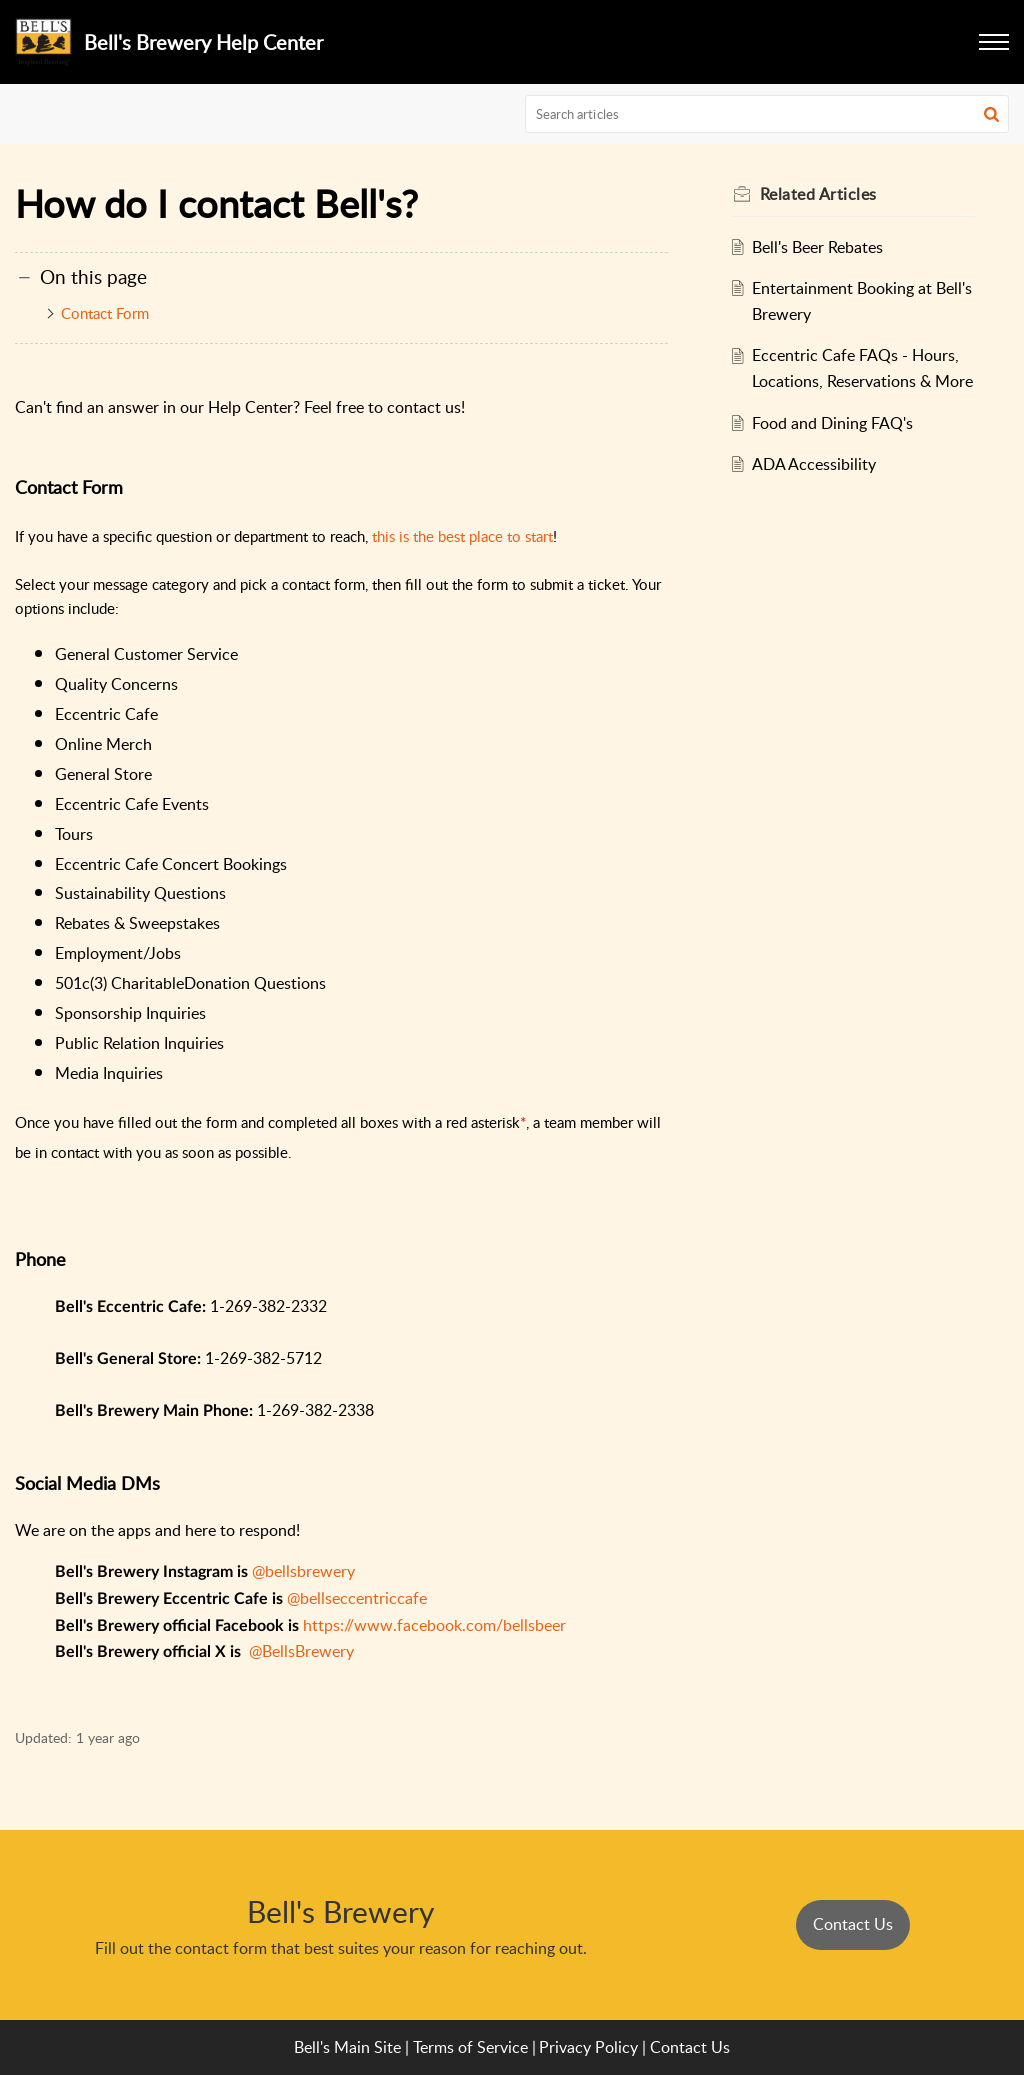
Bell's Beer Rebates (817, 247)
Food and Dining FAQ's (832, 423)
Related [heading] (818, 194)
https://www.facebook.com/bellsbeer (434, 1625)
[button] (991, 114)
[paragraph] (341, 1038)
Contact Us (853, 1924)
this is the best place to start (462, 536)
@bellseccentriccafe (357, 1598)
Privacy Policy (588, 2047)
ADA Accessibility (814, 464)
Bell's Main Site (347, 2047)
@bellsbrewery (303, 1571)
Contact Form (105, 313)
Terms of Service (470, 2047)
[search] (767, 114)
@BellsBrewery (301, 1651)
